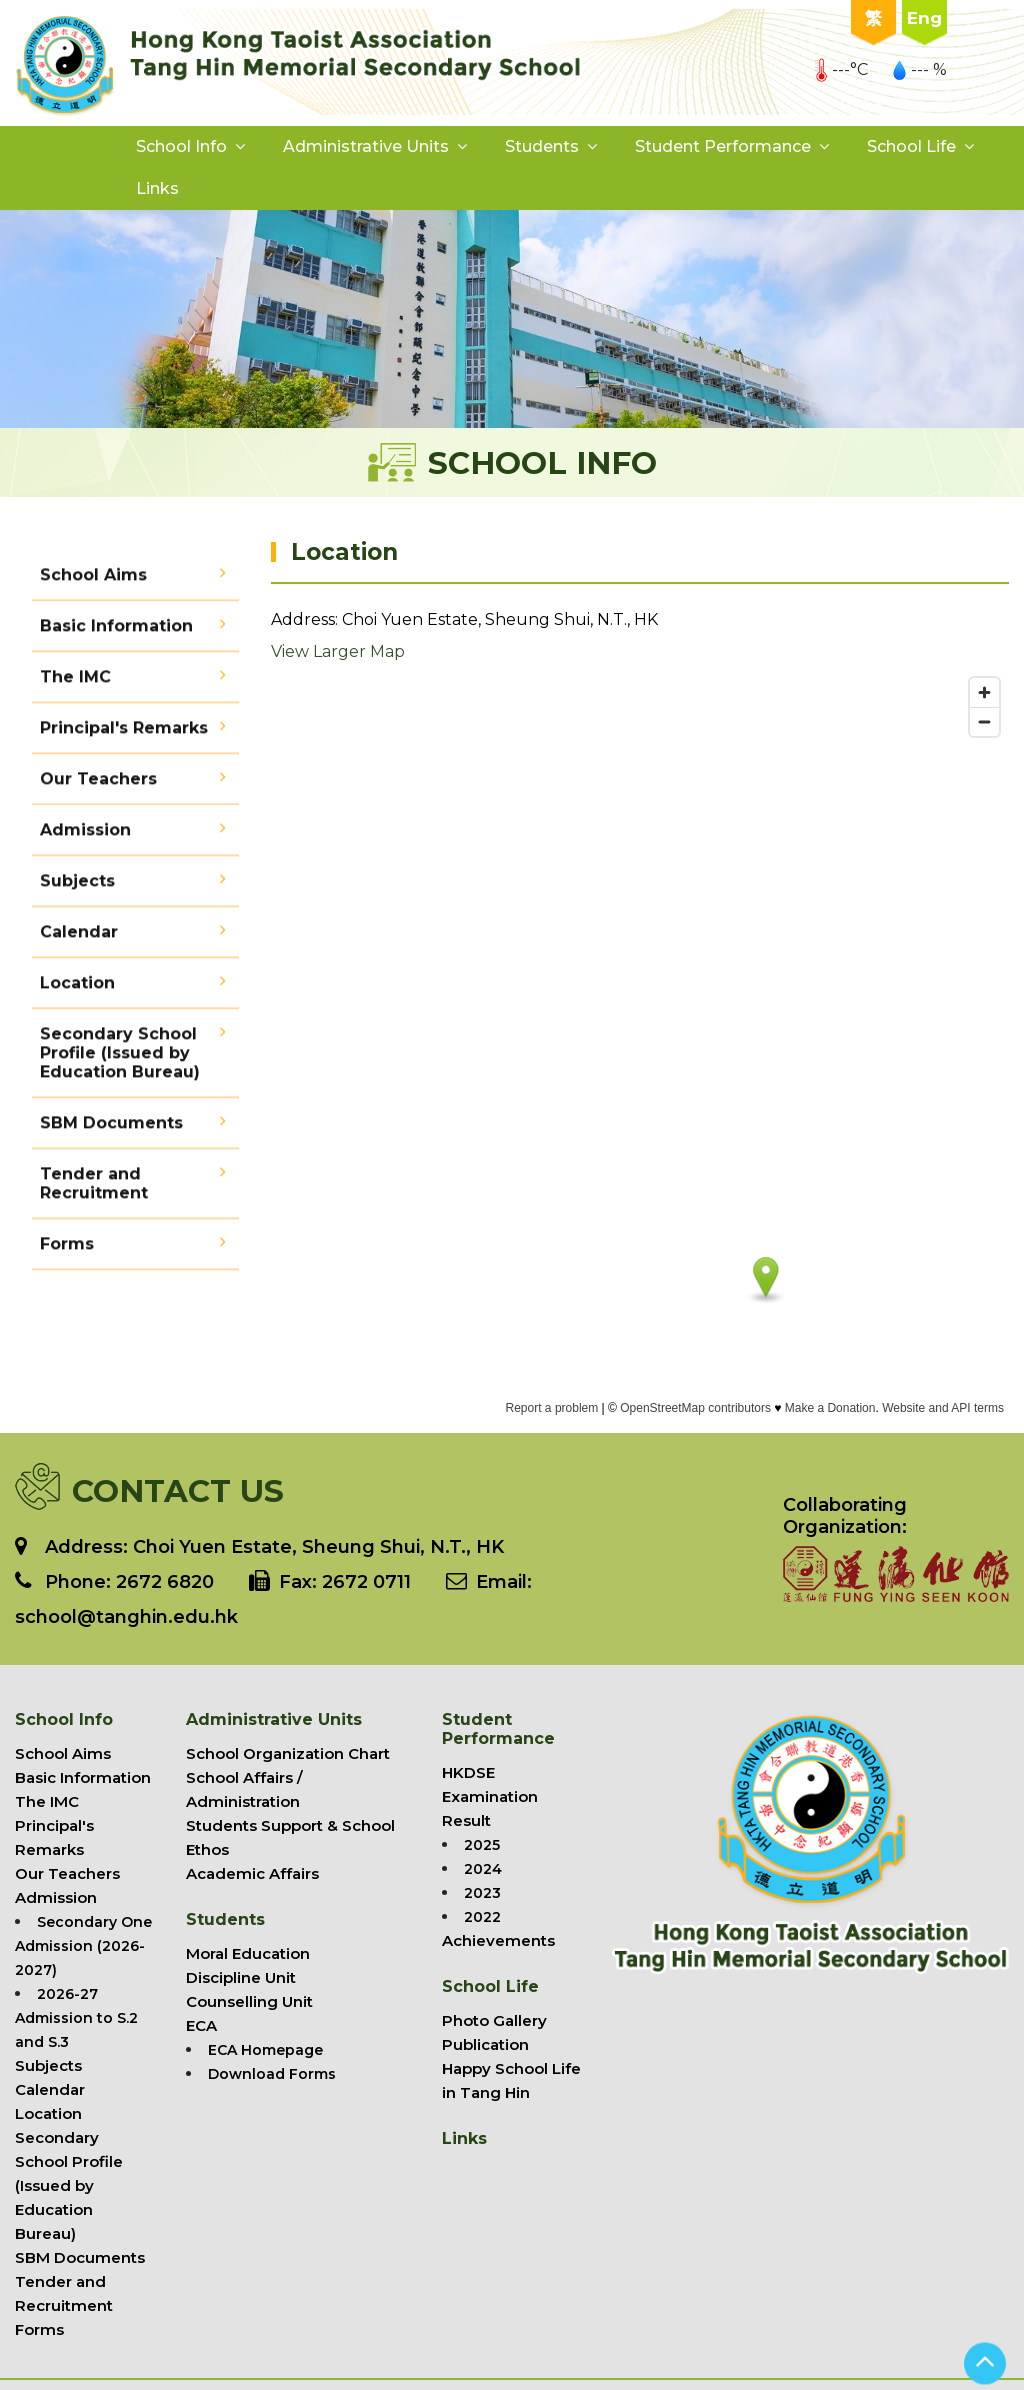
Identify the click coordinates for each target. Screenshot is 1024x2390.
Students (542, 146)
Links (157, 188)
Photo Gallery (494, 2020)
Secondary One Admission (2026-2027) (83, 1946)
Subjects (77, 889)
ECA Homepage (265, 2050)
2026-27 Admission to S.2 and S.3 (76, 2018)
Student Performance (723, 146)
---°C (841, 69)
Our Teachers (98, 787)
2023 (482, 1893)
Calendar (79, 940)
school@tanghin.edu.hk (126, 1617)
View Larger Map (338, 656)
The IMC (75, 685)
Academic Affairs (252, 1873)
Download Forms (272, 2074)
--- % (920, 69)
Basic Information (116, 634)
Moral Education (248, 1953)
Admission (85, 838)
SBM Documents (111, 1131)
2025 (482, 1845)
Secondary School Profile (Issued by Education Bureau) (120, 1061)
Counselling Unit (249, 2001)
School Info (181, 146)
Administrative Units (366, 146)
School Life (911, 146)
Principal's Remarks (124, 736)
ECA (201, 2025)
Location (77, 991)
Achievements (498, 1940)
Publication (485, 2044)
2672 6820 (165, 1582)
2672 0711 (366, 1582)
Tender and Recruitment (94, 1192)
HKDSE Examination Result (490, 1796)
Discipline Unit (241, 1977)
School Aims (93, 583)
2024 (483, 1869)
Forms (67, 1252)
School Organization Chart (288, 1753)
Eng (924, 18)
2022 (482, 1917)
